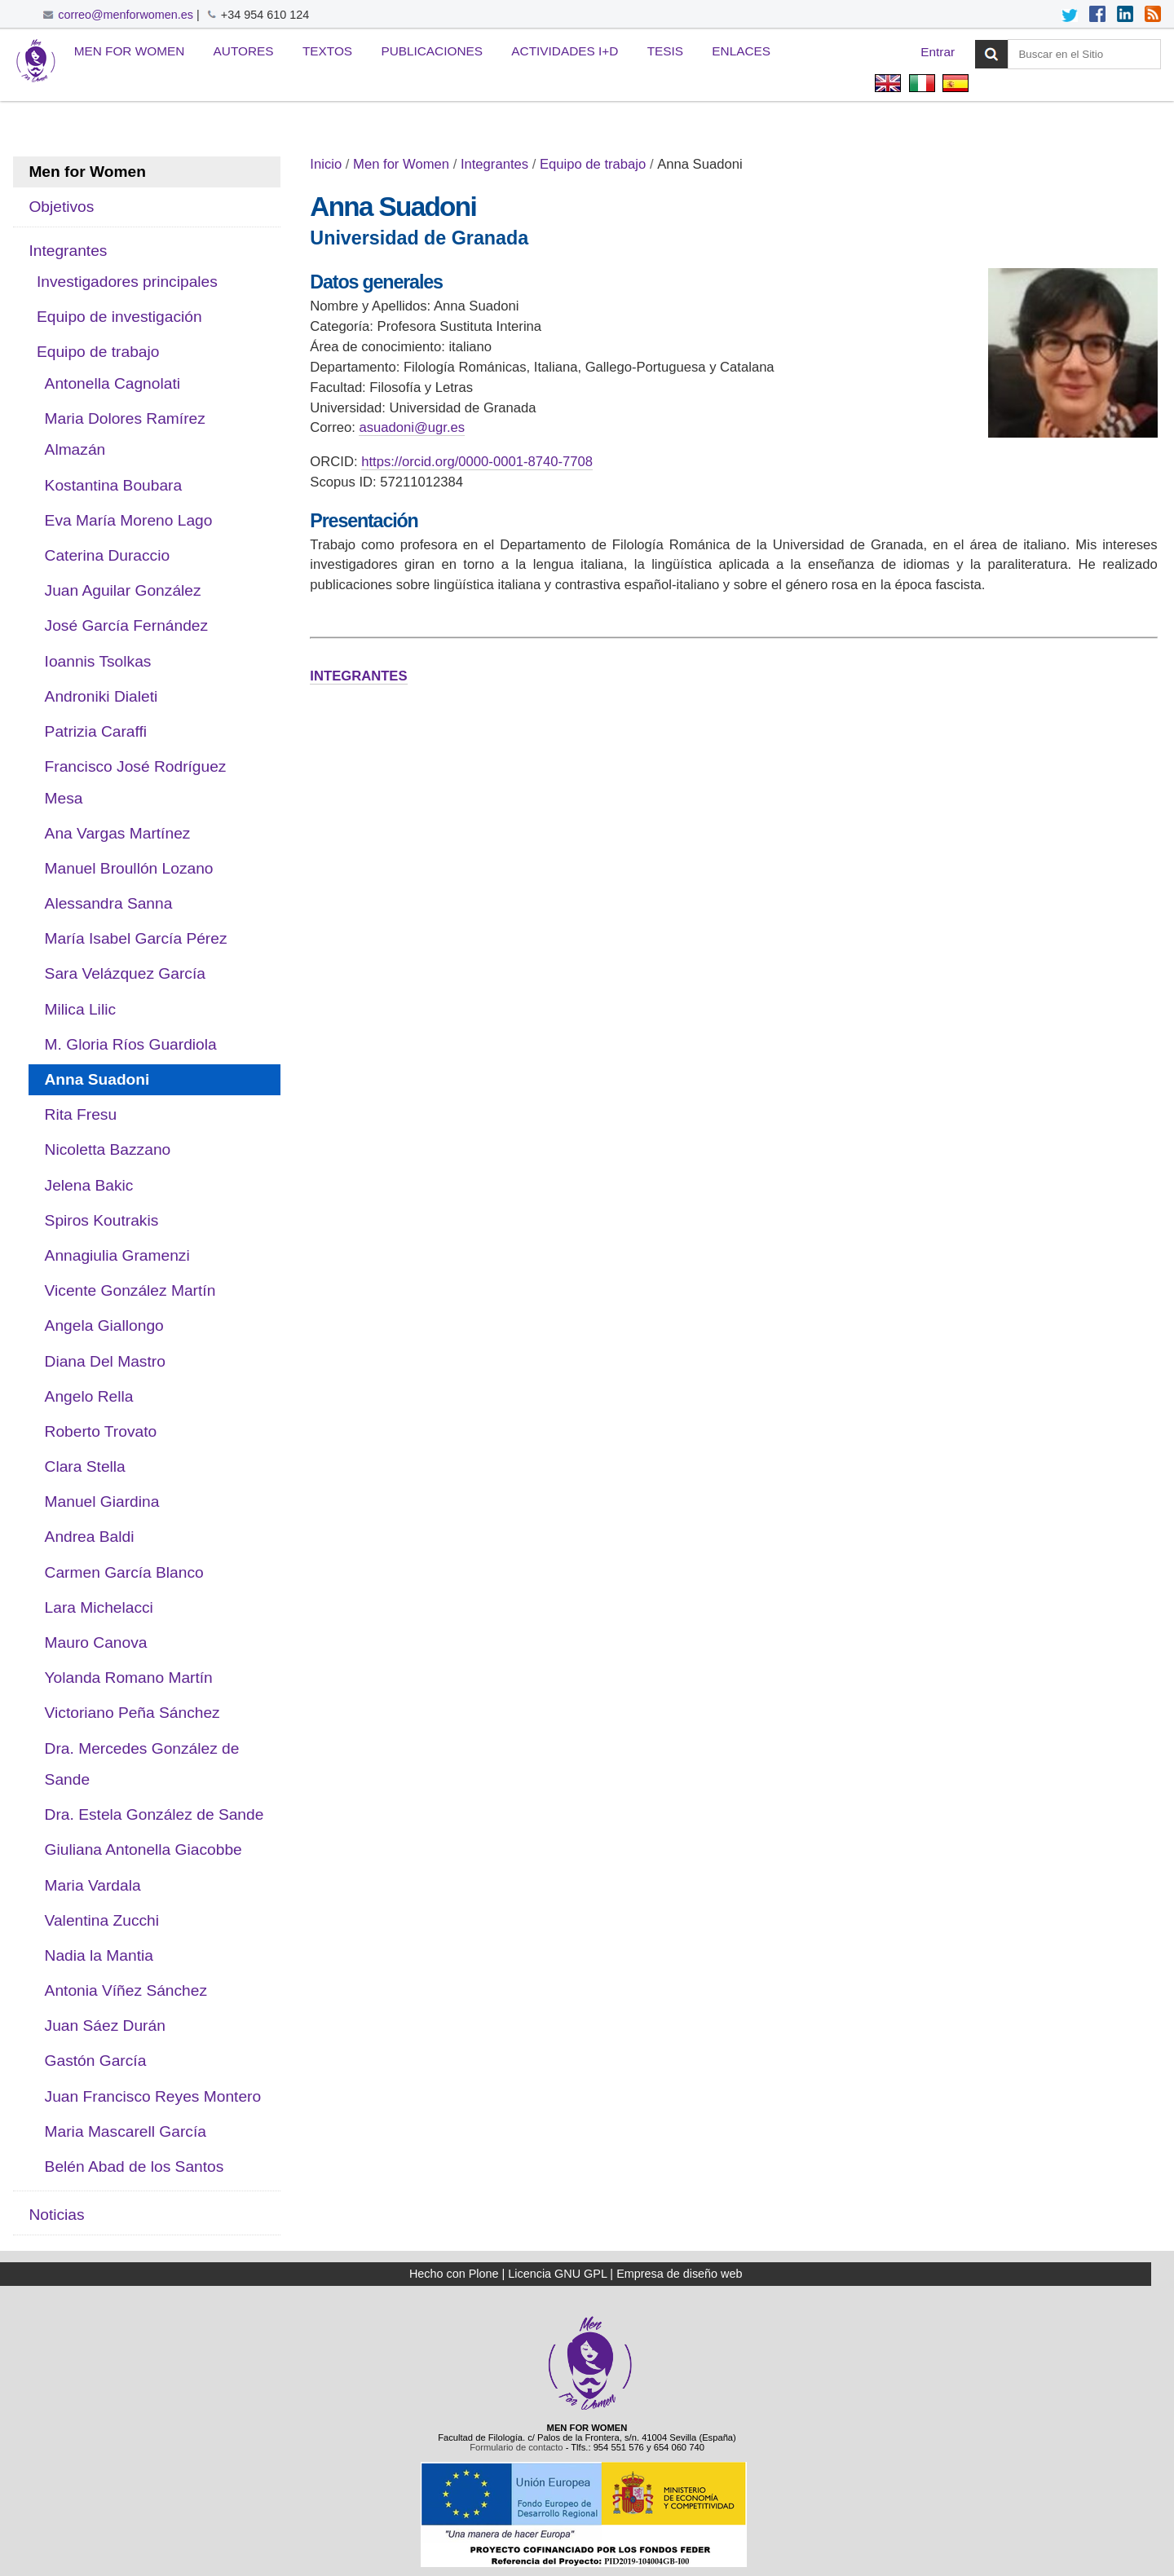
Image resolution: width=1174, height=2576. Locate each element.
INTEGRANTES (358, 676)
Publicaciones (432, 51)
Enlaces (741, 51)
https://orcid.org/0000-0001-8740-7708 (477, 461)
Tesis (665, 51)
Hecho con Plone (454, 2273)
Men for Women (129, 51)
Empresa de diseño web (679, 2273)
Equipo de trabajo (593, 164)
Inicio (326, 164)
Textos (327, 51)
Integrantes (494, 164)
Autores (244, 51)
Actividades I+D (564, 51)
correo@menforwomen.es (125, 14)
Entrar (937, 52)
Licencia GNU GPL (557, 2273)
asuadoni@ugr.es (412, 427)
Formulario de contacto (516, 2447)
